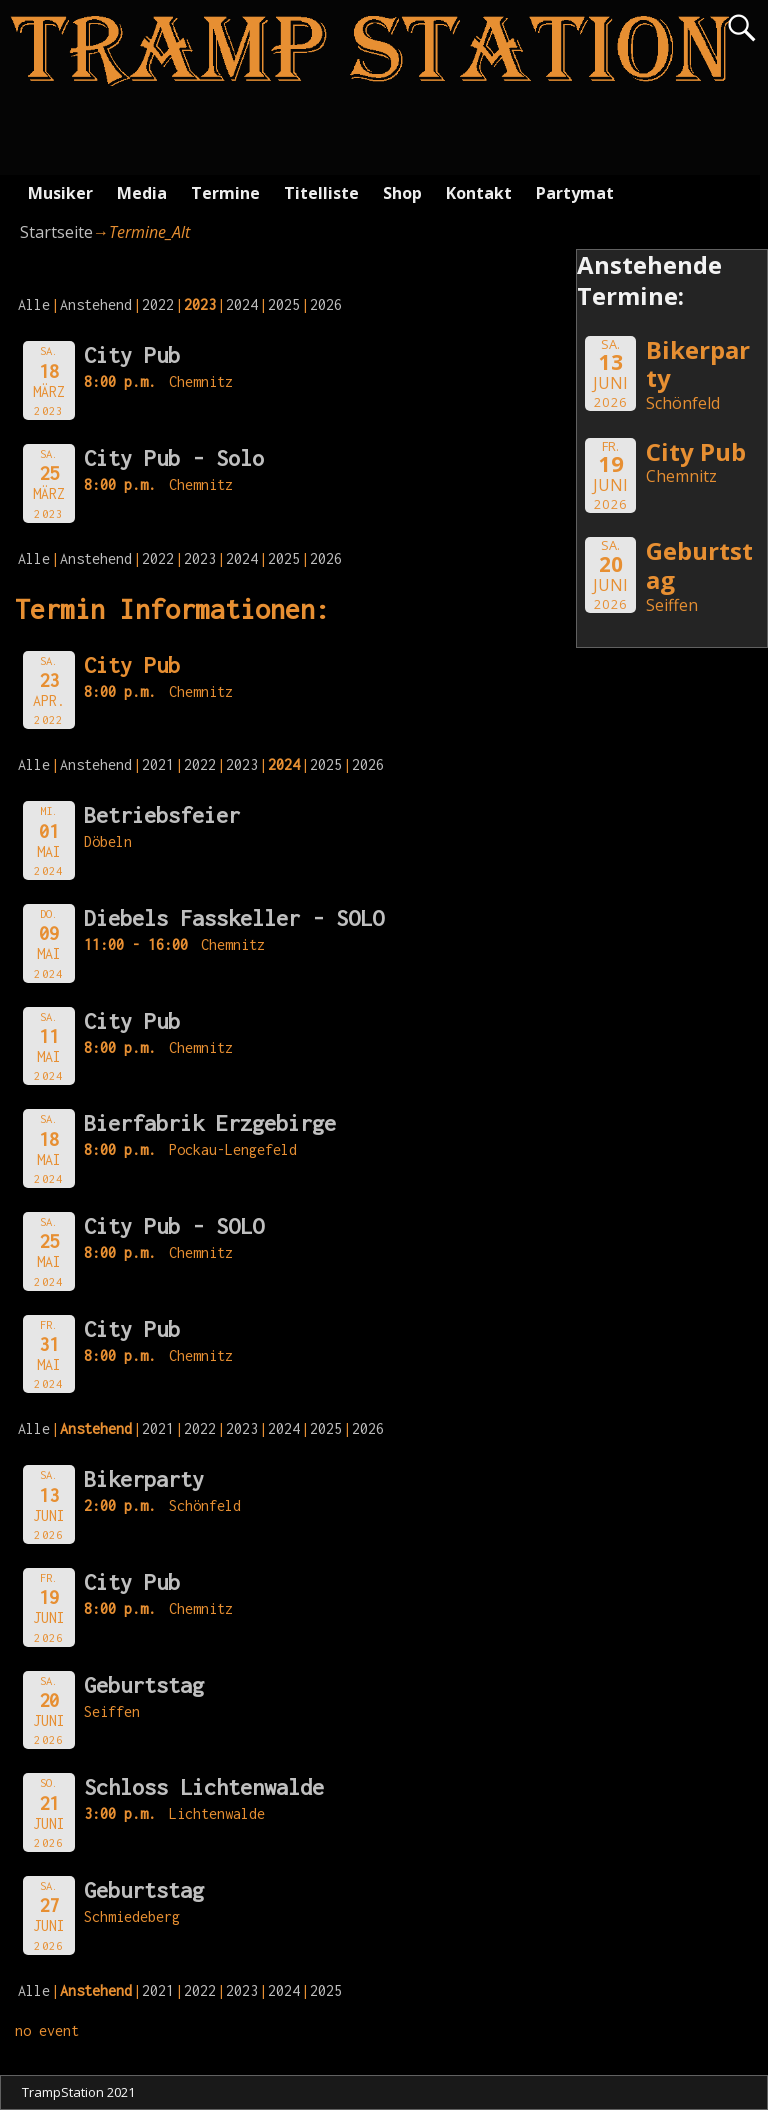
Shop (402, 193)
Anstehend (96, 304)
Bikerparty (144, 1479)
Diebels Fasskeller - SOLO (234, 918)
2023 (200, 558)
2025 (284, 304)
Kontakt (479, 193)
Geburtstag (144, 1685)
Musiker (60, 193)
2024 (242, 304)
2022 (158, 304)
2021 (158, 764)
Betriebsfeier (162, 815)
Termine (225, 193)
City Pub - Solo (174, 458)
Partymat (575, 193)
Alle (34, 304)
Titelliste (321, 193)
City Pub (132, 355)
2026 (326, 304)
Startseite (56, 232)
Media (142, 193)
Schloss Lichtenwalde (204, 1787)
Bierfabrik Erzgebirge (210, 1123)
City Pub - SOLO (174, 1226)
